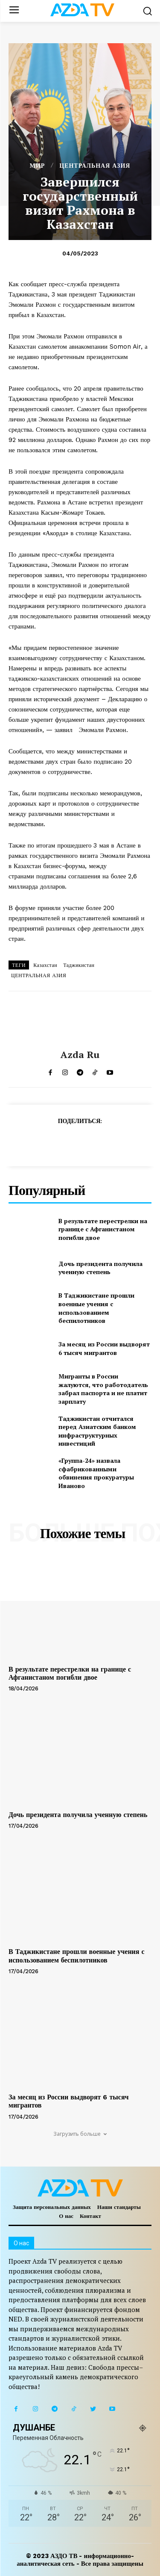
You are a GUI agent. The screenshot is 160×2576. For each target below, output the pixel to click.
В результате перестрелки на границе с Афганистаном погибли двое (102, 1229)
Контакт (90, 2216)
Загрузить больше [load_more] (80, 2133)
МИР (37, 166)
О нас (66, 2216)
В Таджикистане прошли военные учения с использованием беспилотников (96, 1308)
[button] (147, 11)
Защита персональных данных (52, 2207)
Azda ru (80, 1054)
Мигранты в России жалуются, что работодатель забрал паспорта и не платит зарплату (103, 1388)
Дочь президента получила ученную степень (100, 1268)
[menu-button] (13, 10)
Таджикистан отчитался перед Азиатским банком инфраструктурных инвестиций (97, 1431)
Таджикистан (78, 965)
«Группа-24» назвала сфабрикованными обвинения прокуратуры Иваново (96, 1473)
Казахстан (45, 965)
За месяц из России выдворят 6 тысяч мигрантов (104, 1348)
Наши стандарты (119, 2207)
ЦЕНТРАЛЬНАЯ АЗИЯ (94, 166)
